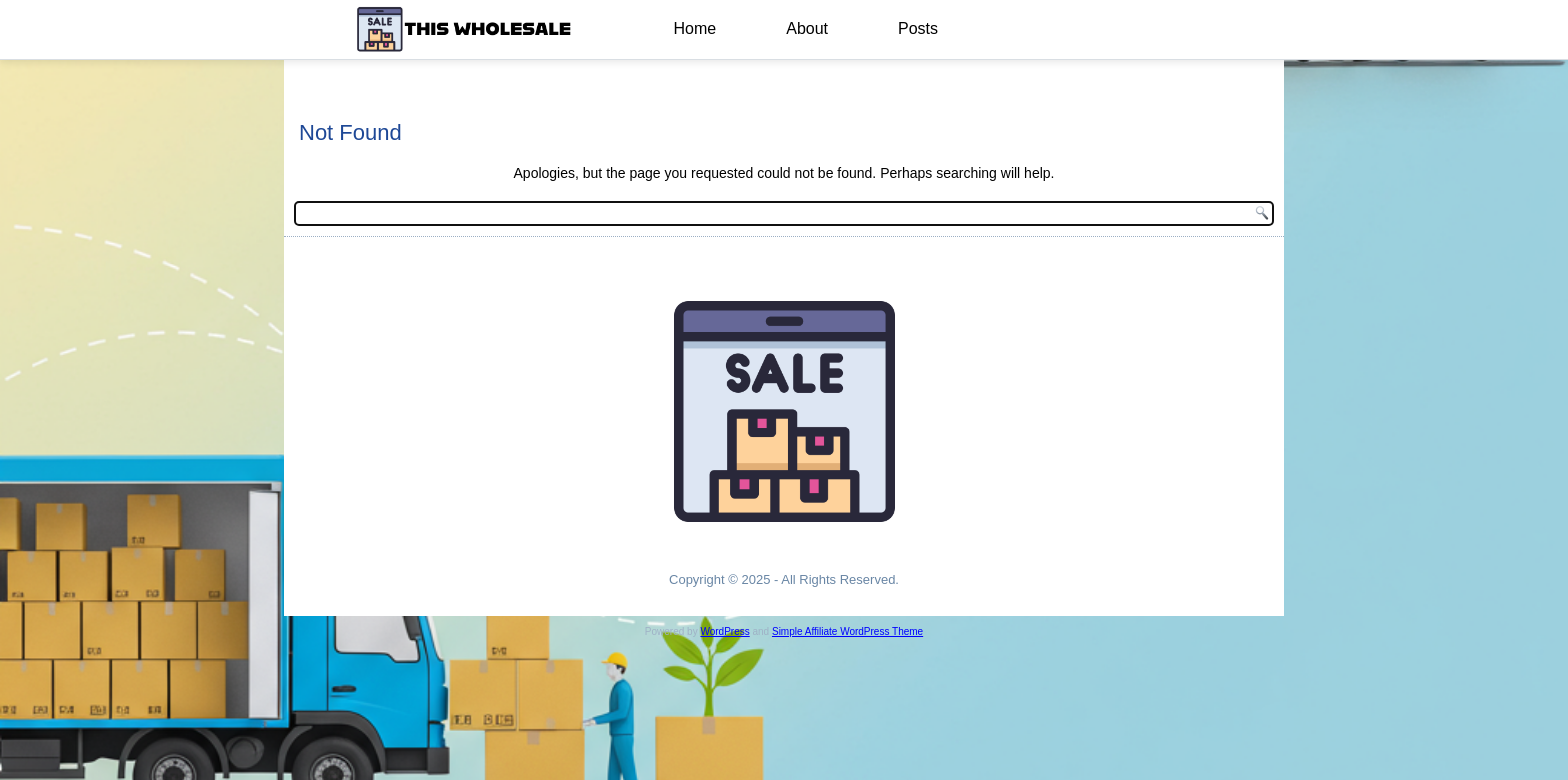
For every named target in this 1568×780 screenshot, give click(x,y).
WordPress (724, 631)
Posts (918, 28)
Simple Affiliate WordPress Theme (847, 631)
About (807, 28)
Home (695, 28)
